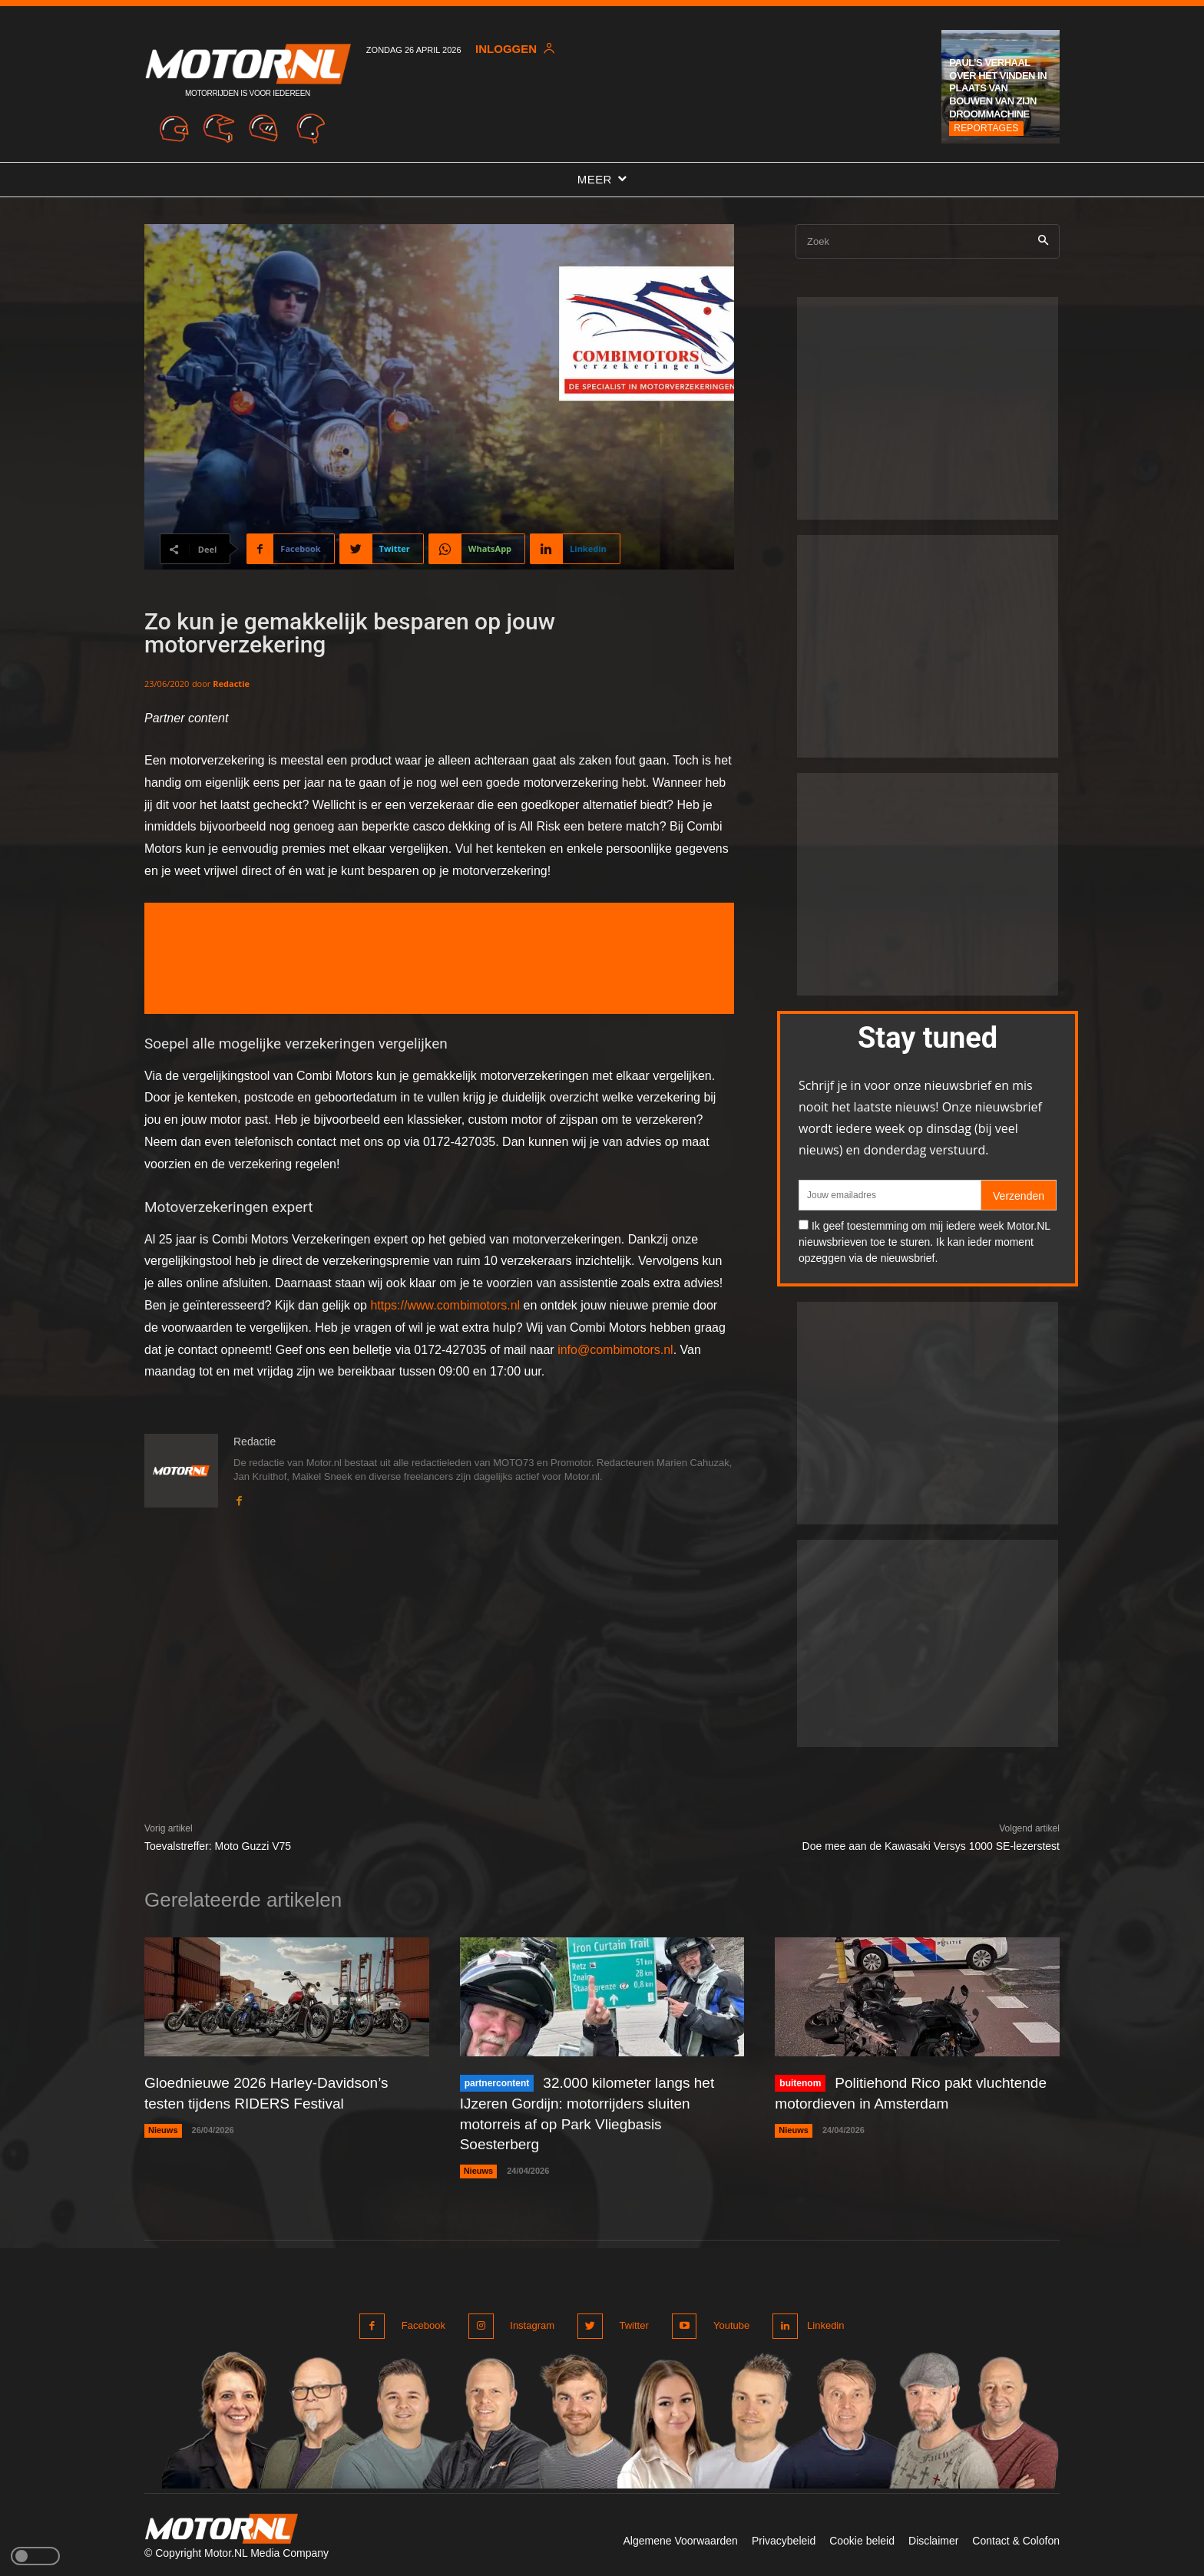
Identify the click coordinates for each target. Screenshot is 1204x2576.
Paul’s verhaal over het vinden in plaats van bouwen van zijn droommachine (998, 89)
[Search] (1043, 241)
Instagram (530, 2322)
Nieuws (163, 2128)
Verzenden (1018, 1196)
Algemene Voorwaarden (680, 2536)
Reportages (986, 128)
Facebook (423, 2322)
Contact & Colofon (1016, 2536)
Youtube (724, 2322)
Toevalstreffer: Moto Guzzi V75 (217, 1846)
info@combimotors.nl (615, 1349)
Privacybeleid (783, 2536)
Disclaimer (933, 2536)
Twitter (628, 2322)
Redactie (231, 683)
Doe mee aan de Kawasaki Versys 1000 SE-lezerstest (931, 1846)
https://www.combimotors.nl (445, 1305)
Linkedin (823, 2322)
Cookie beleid (862, 2536)
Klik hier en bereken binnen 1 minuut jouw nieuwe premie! (439, 943)
